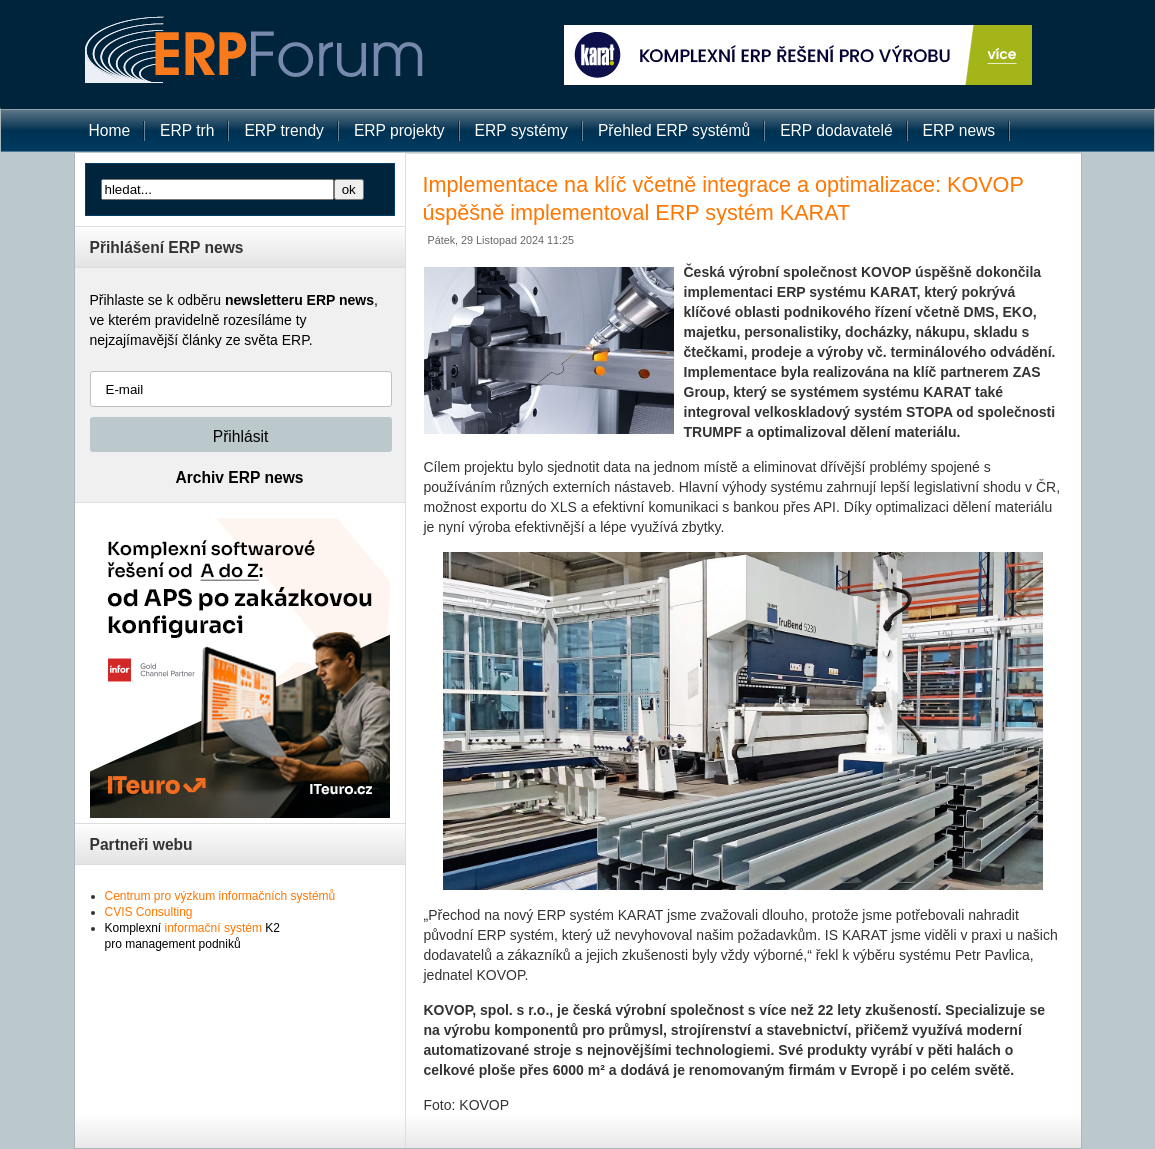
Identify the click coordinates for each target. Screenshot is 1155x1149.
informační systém (213, 928)
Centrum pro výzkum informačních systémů (220, 896)
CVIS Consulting (149, 912)
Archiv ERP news (240, 477)
